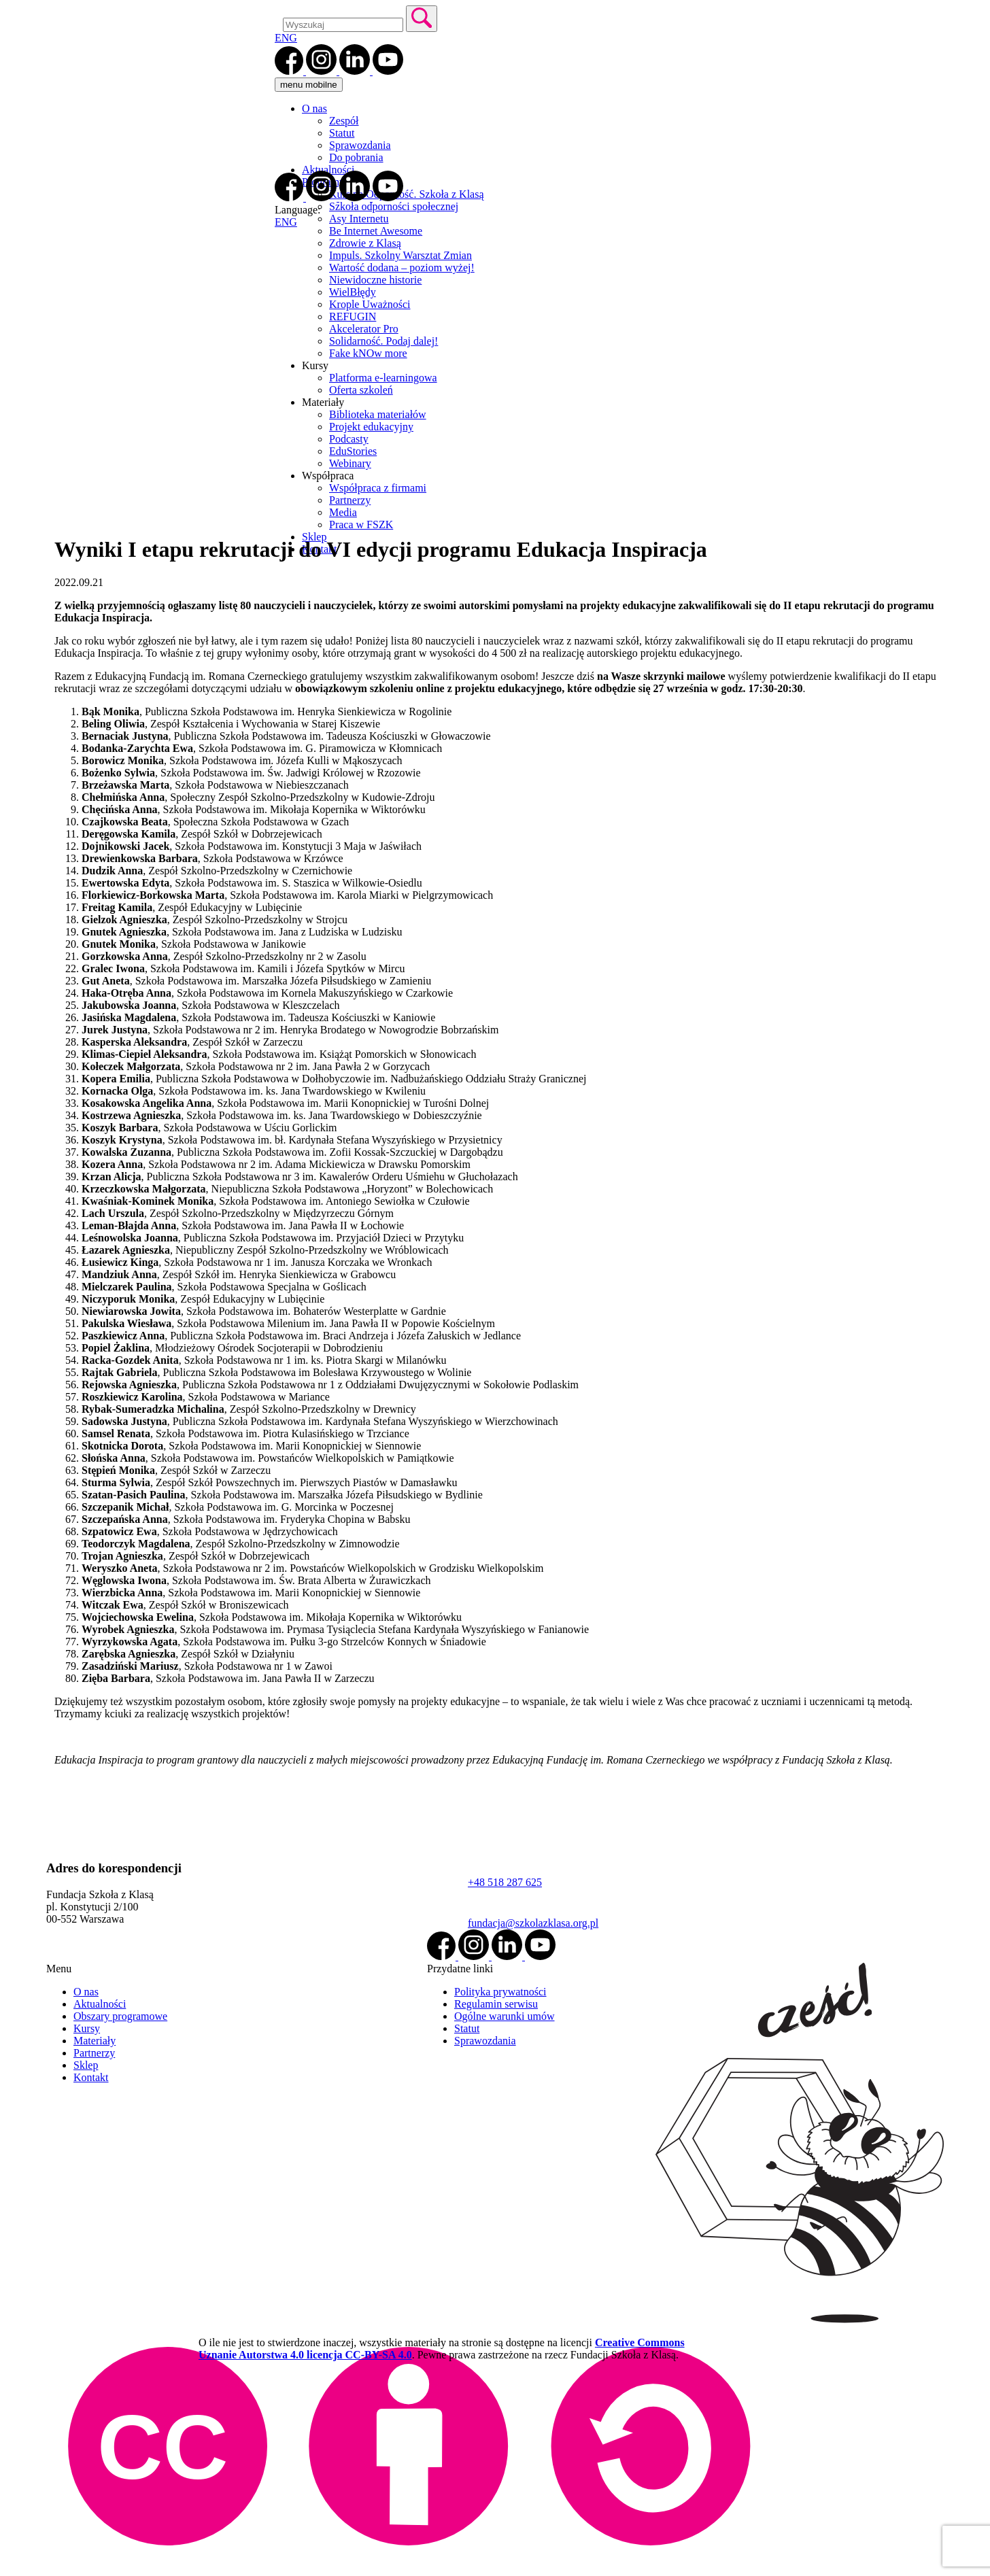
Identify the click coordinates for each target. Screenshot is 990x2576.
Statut (341, 133)
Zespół (344, 120)
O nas (314, 108)
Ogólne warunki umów (504, 2016)
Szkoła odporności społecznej (393, 206)
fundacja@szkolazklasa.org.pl (533, 1923)
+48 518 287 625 (505, 1882)
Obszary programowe (120, 2016)
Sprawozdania (360, 145)
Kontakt (91, 2077)
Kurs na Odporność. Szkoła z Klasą (406, 194)
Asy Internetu (359, 218)
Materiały (94, 2040)
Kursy (86, 2028)
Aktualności (328, 169)
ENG (286, 38)
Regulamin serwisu (496, 2004)
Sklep (85, 2065)
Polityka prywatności (500, 1991)
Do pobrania (356, 157)
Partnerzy (94, 2053)
